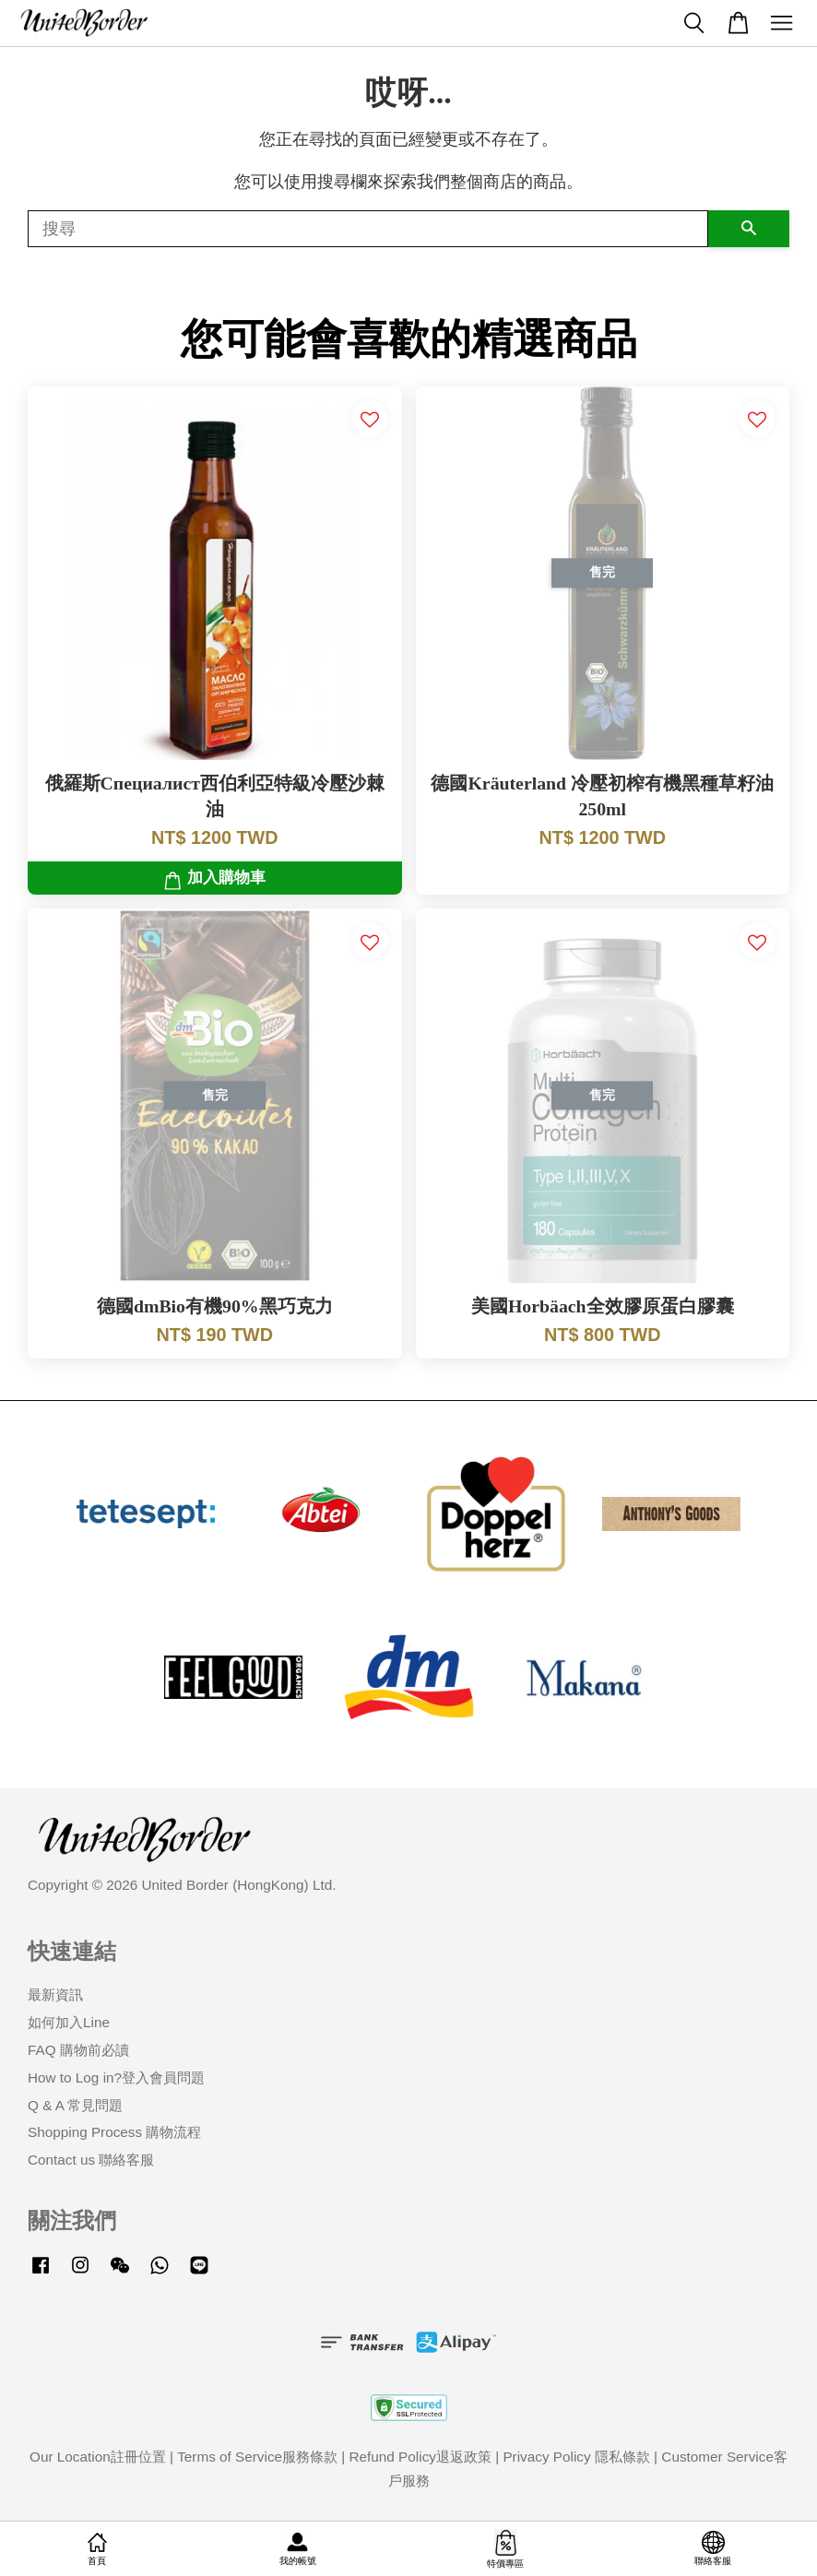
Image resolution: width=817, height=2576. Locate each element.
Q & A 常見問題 (75, 2105)
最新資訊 (55, 1994)
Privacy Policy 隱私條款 (576, 2456)
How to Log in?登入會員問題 (116, 2077)
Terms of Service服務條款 (257, 2456)
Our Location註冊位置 (98, 2456)
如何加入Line (69, 2022)
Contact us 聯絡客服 (91, 2159)
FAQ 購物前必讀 (78, 2050)
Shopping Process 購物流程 (114, 2132)
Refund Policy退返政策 (420, 2456)
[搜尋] (368, 228)
